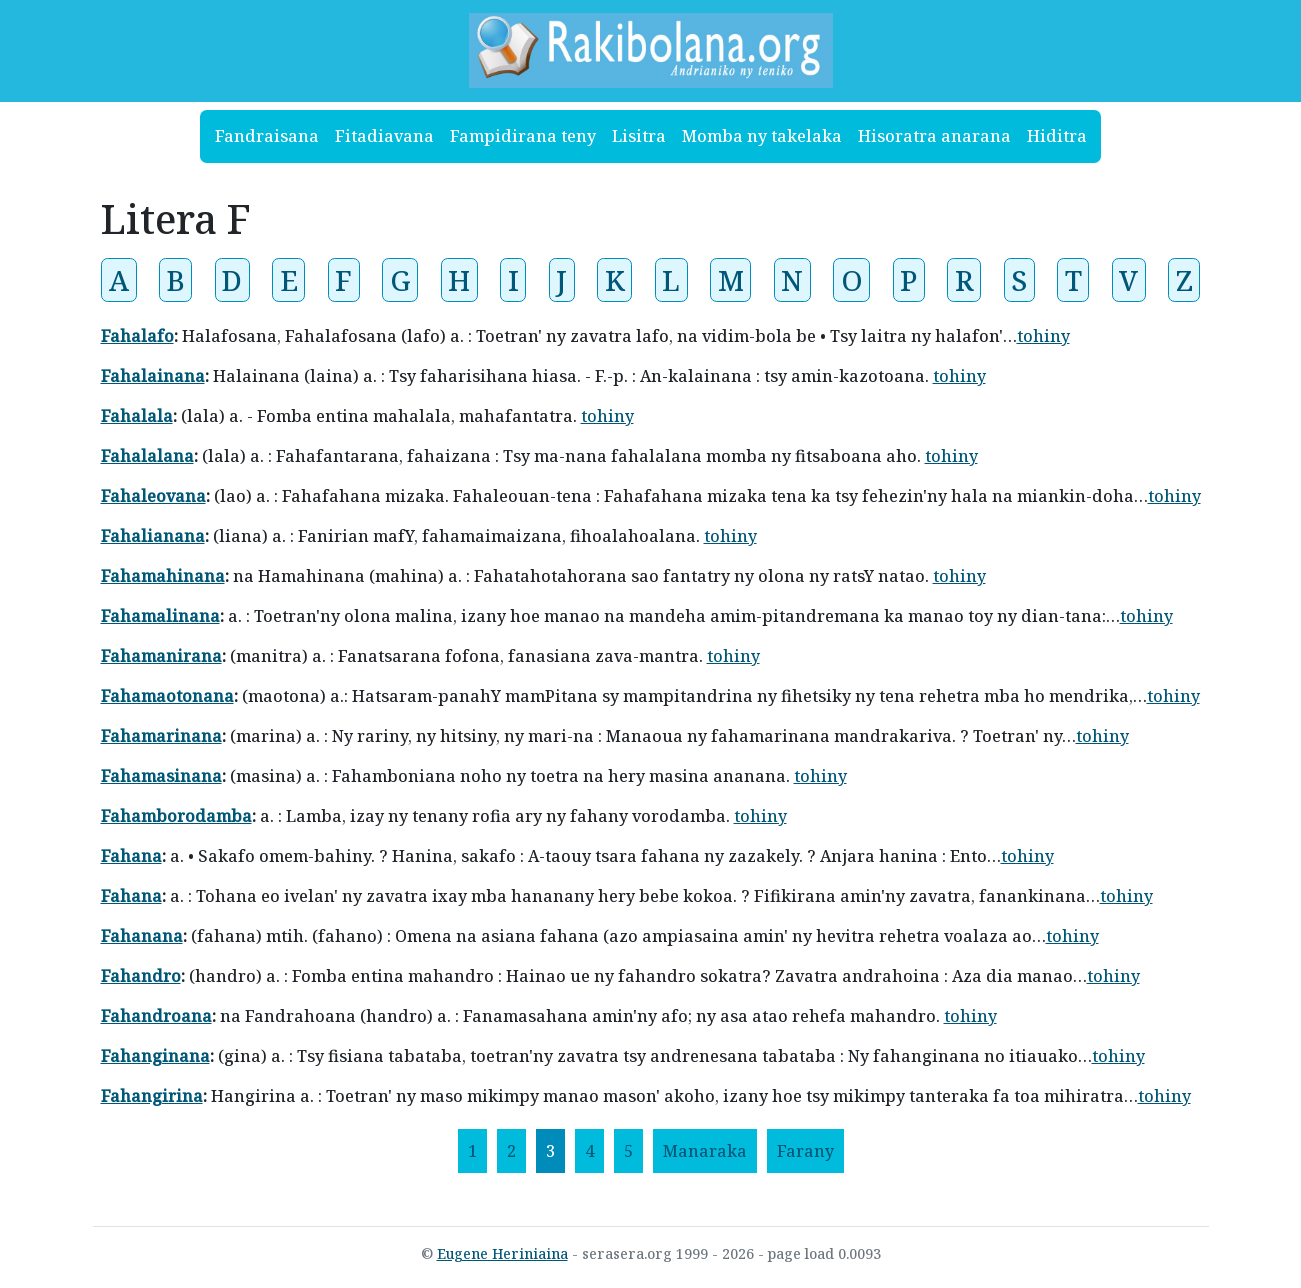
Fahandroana (156, 1016)
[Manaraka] (705, 1151)
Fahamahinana (163, 576)
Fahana (131, 856)
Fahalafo (137, 336)
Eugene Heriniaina (502, 1253)
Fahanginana (155, 1056)
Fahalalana (147, 456)
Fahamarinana (161, 736)
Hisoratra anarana (934, 136)
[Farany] (805, 1151)
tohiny (1043, 336)
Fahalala (137, 416)
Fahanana (142, 936)
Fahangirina (152, 1096)
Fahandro (141, 976)
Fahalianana (153, 536)
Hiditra (1057, 136)
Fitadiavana (384, 136)
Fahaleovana (153, 496)
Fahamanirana (161, 656)
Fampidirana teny (523, 136)
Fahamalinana (160, 616)
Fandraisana (267, 136)
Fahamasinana (161, 776)
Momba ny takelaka (762, 136)
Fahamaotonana (167, 696)
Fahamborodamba (176, 816)
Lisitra (639, 136)
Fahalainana (153, 376)
